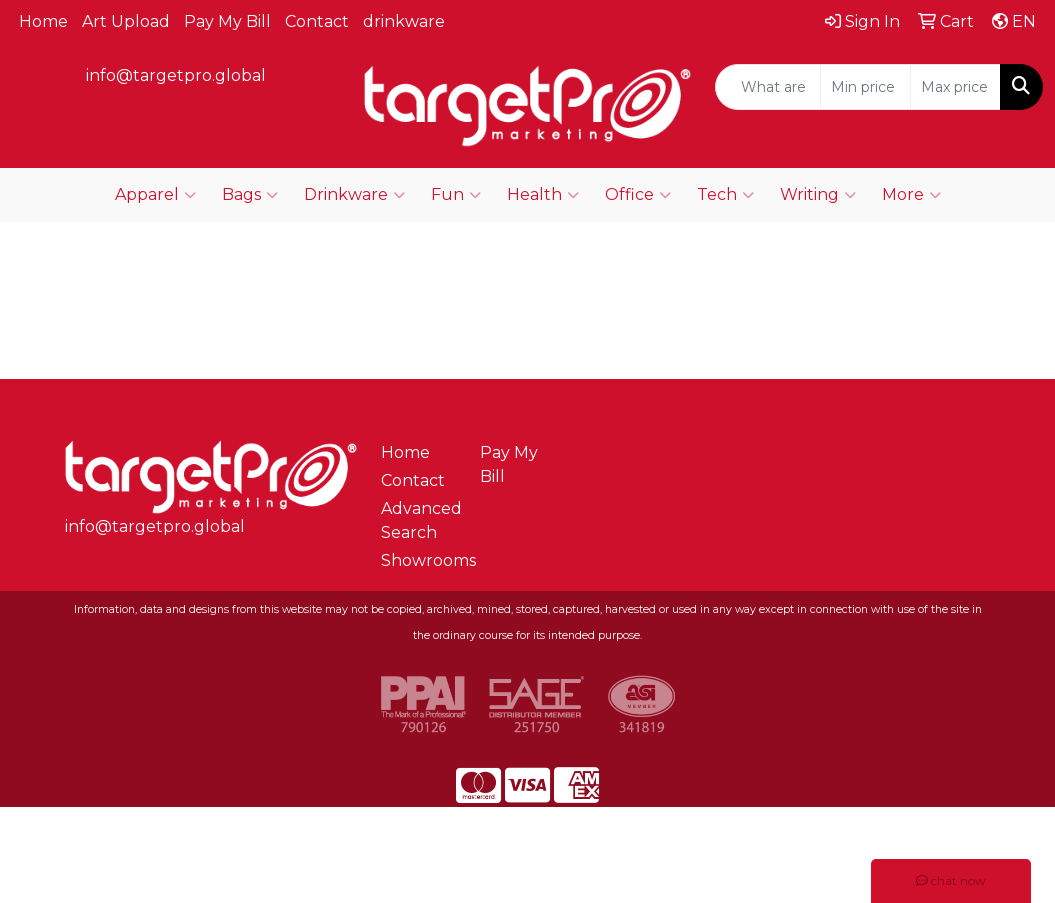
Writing (818, 195)
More (911, 195)
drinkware (404, 21)
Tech (725, 195)
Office (638, 195)
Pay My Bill (227, 21)
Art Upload (126, 21)
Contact (317, 21)
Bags (250, 195)
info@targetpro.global (176, 75)
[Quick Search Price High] (955, 87)
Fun (456, 195)
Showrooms (418, 560)
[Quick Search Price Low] (865, 87)
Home (43, 21)
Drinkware (354, 195)
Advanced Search (418, 520)
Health (543, 195)
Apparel (155, 195)
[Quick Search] (768, 87)
